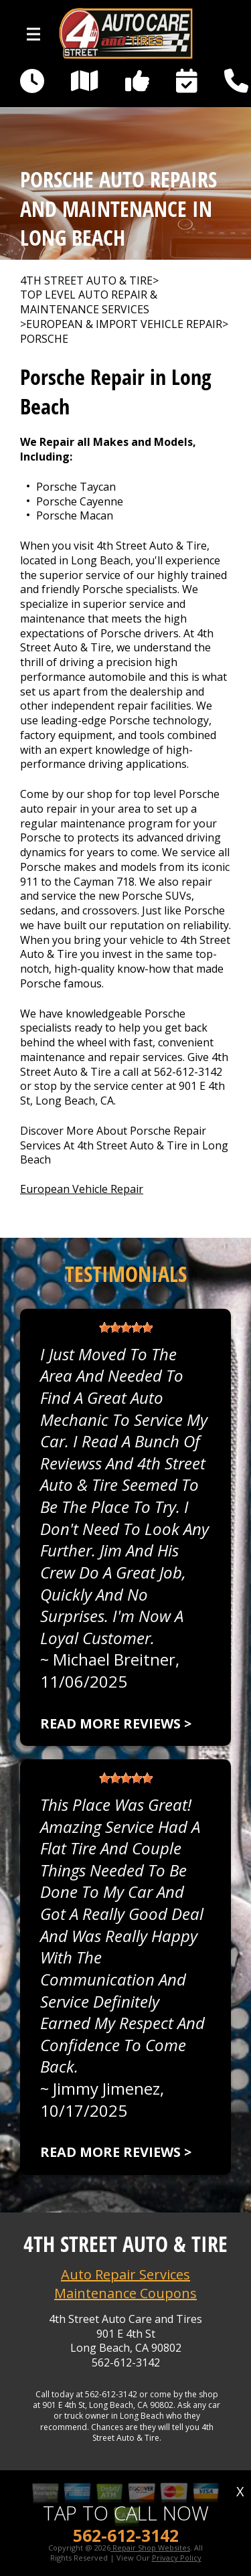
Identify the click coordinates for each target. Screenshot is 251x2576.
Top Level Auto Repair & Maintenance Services (88, 302)
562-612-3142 (188, 1071)
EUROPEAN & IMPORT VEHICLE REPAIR (124, 324)
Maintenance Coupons (125, 2293)
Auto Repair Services (125, 2274)
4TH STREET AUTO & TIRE (86, 281)
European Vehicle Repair (81, 1189)
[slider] (126, 1327)
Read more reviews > (115, 1723)
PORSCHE (44, 339)
